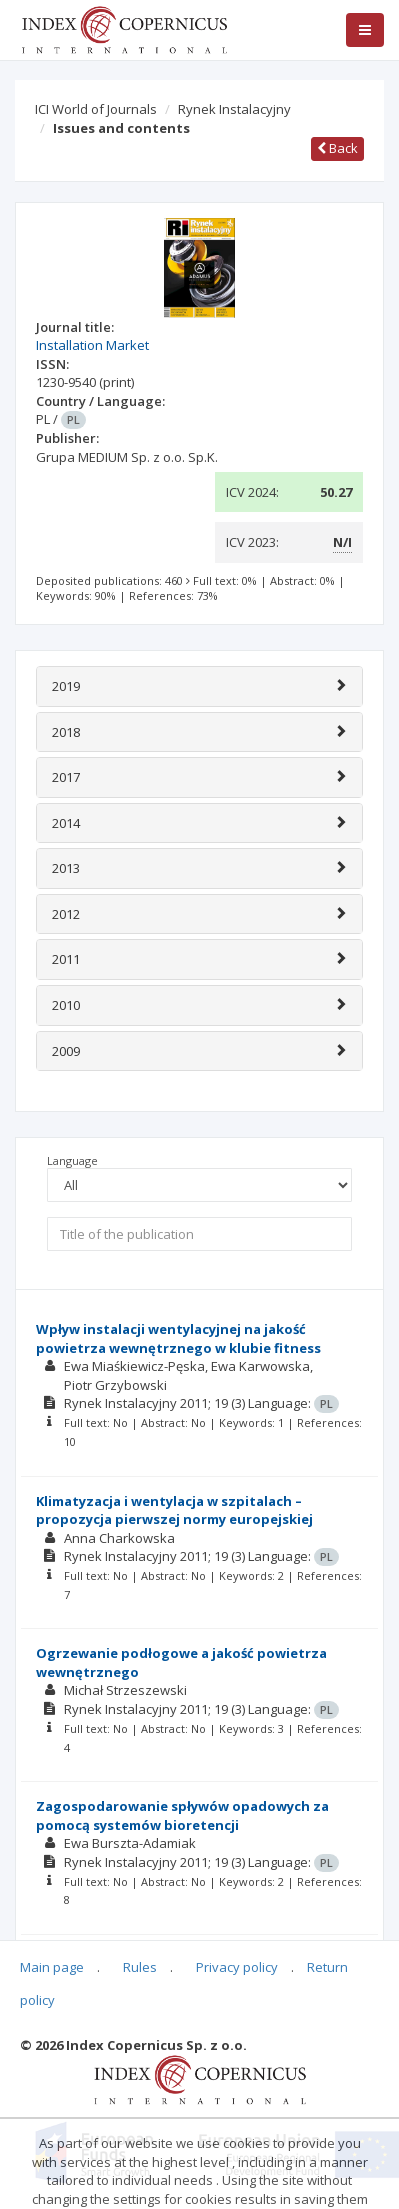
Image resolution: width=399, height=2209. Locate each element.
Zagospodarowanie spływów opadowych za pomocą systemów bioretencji (182, 1815)
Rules (140, 1967)
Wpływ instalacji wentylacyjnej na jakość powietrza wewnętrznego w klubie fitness (178, 1338)
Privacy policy (237, 1967)
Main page (52, 1967)
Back (337, 148)
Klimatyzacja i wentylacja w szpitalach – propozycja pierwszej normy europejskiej (174, 1510)
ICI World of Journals (96, 109)
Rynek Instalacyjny (234, 109)
